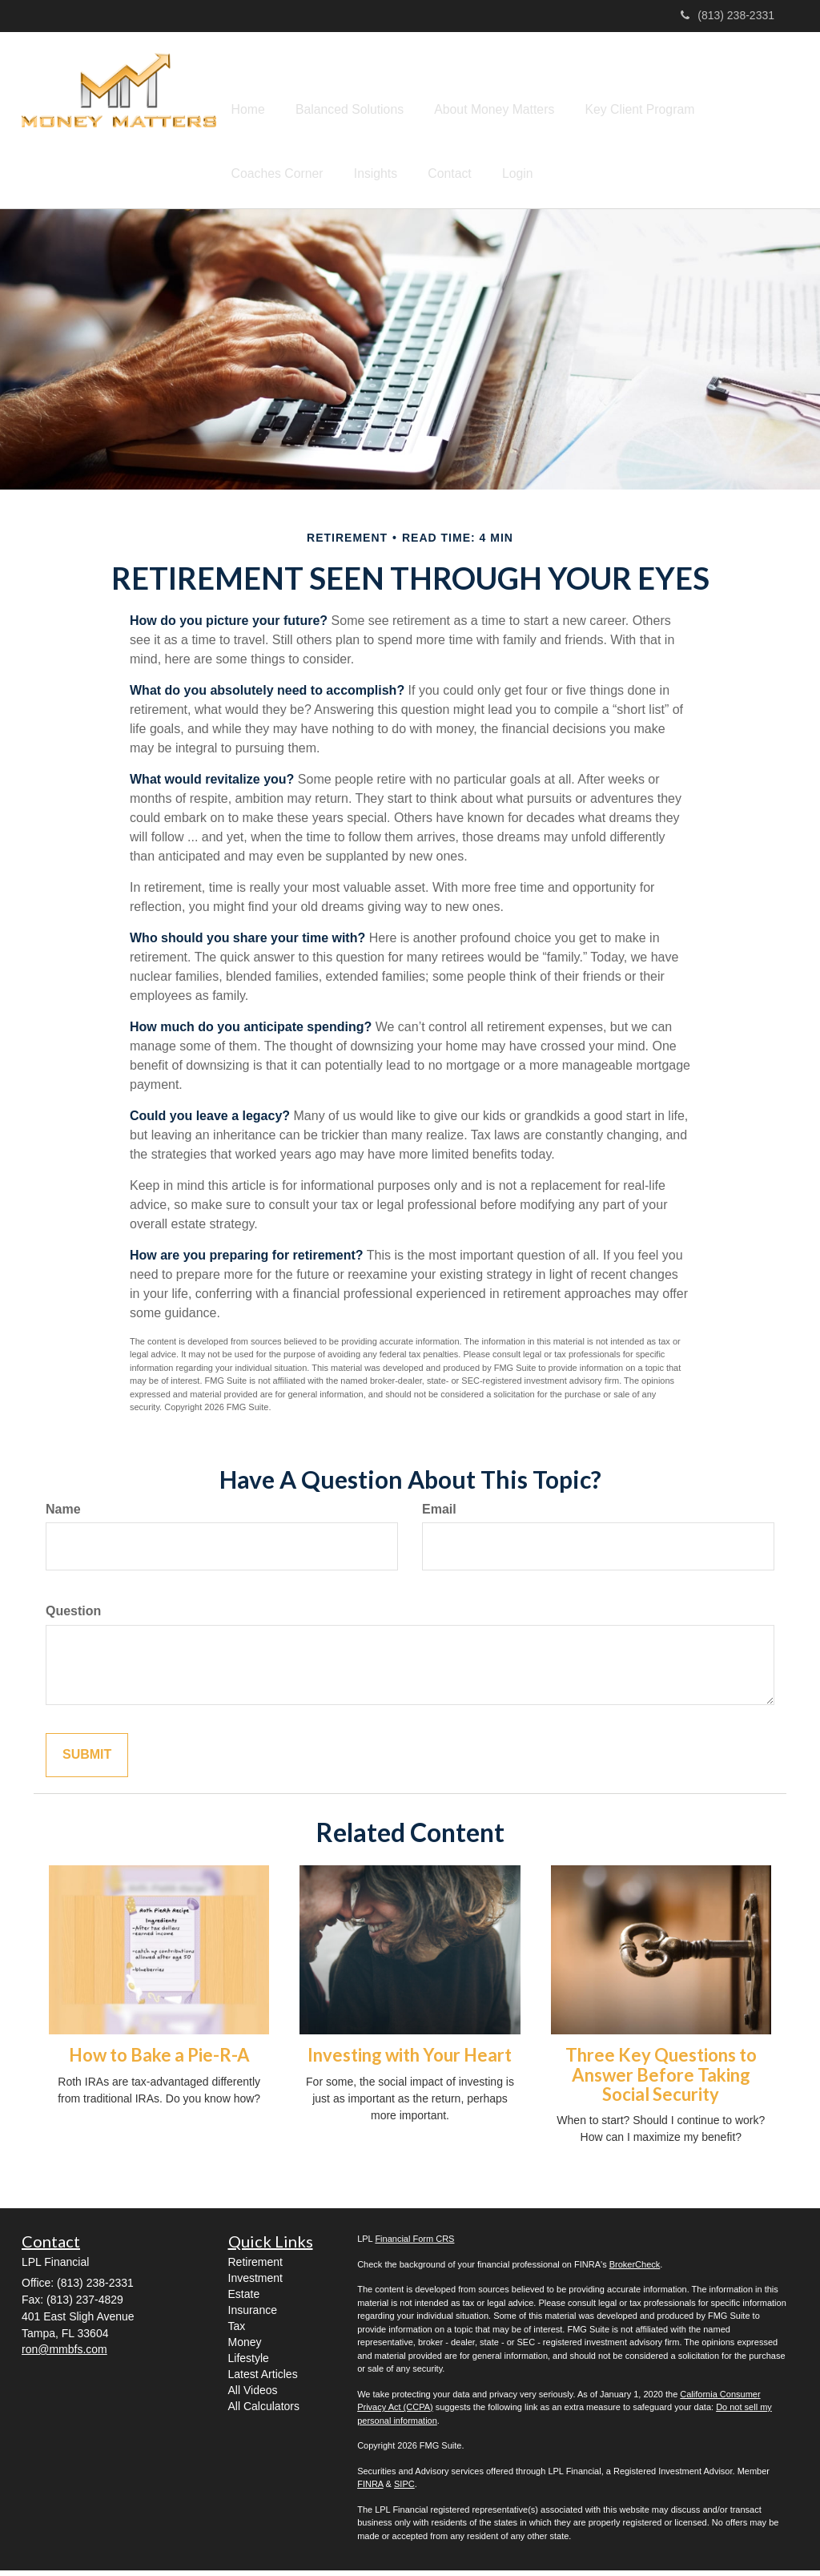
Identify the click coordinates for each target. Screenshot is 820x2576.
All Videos (253, 2395)
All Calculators (263, 2411)
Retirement (255, 2267)
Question (73, 1616)
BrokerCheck (635, 2270)
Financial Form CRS (414, 2244)
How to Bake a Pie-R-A (159, 2060)
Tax (237, 2331)
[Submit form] (87, 1761)
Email (439, 1515)
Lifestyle (248, 2363)
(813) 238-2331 (727, 15)
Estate (244, 2299)
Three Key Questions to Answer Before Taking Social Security (661, 2080)
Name (63, 1515)
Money (245, 2347)
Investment (255, 2283)
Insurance (252, 2315)
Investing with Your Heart (410, 2060)
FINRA (370, 2489)
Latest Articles (263, 2379)
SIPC (404, 2489)
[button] (327, 89)
